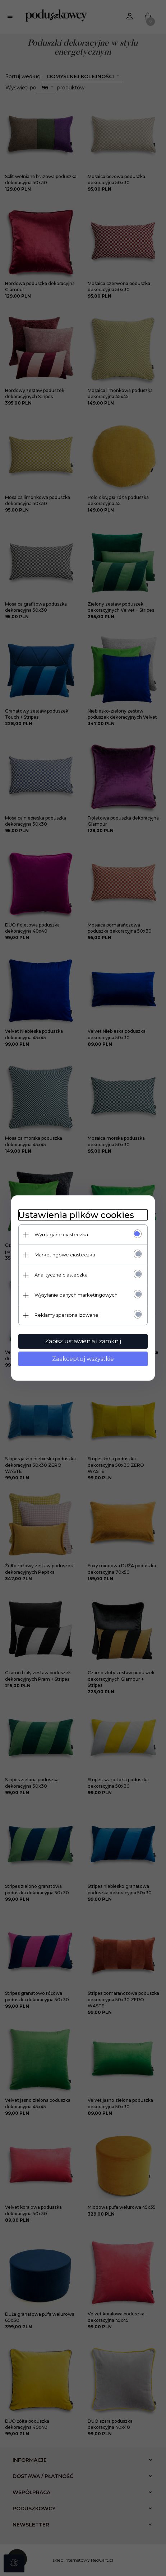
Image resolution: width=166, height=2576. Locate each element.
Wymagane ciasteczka (61, 1234)
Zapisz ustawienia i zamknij (83, 1341)
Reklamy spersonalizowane (66, 1315)
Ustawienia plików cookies (76, 1215)
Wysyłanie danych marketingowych (75, 1295)
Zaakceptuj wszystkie (83, 1358)
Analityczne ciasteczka (61, 1275)
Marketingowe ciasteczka (64, 1254)
